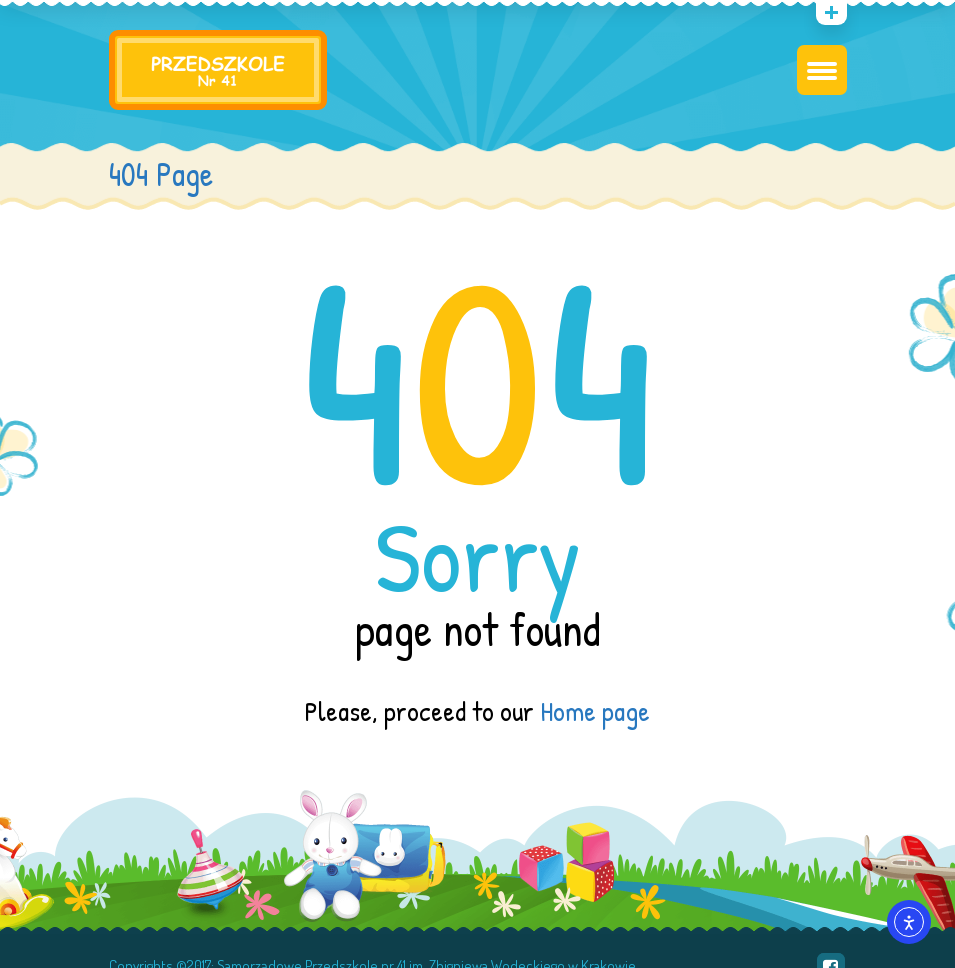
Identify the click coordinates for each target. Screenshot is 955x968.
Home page (595, 711)
